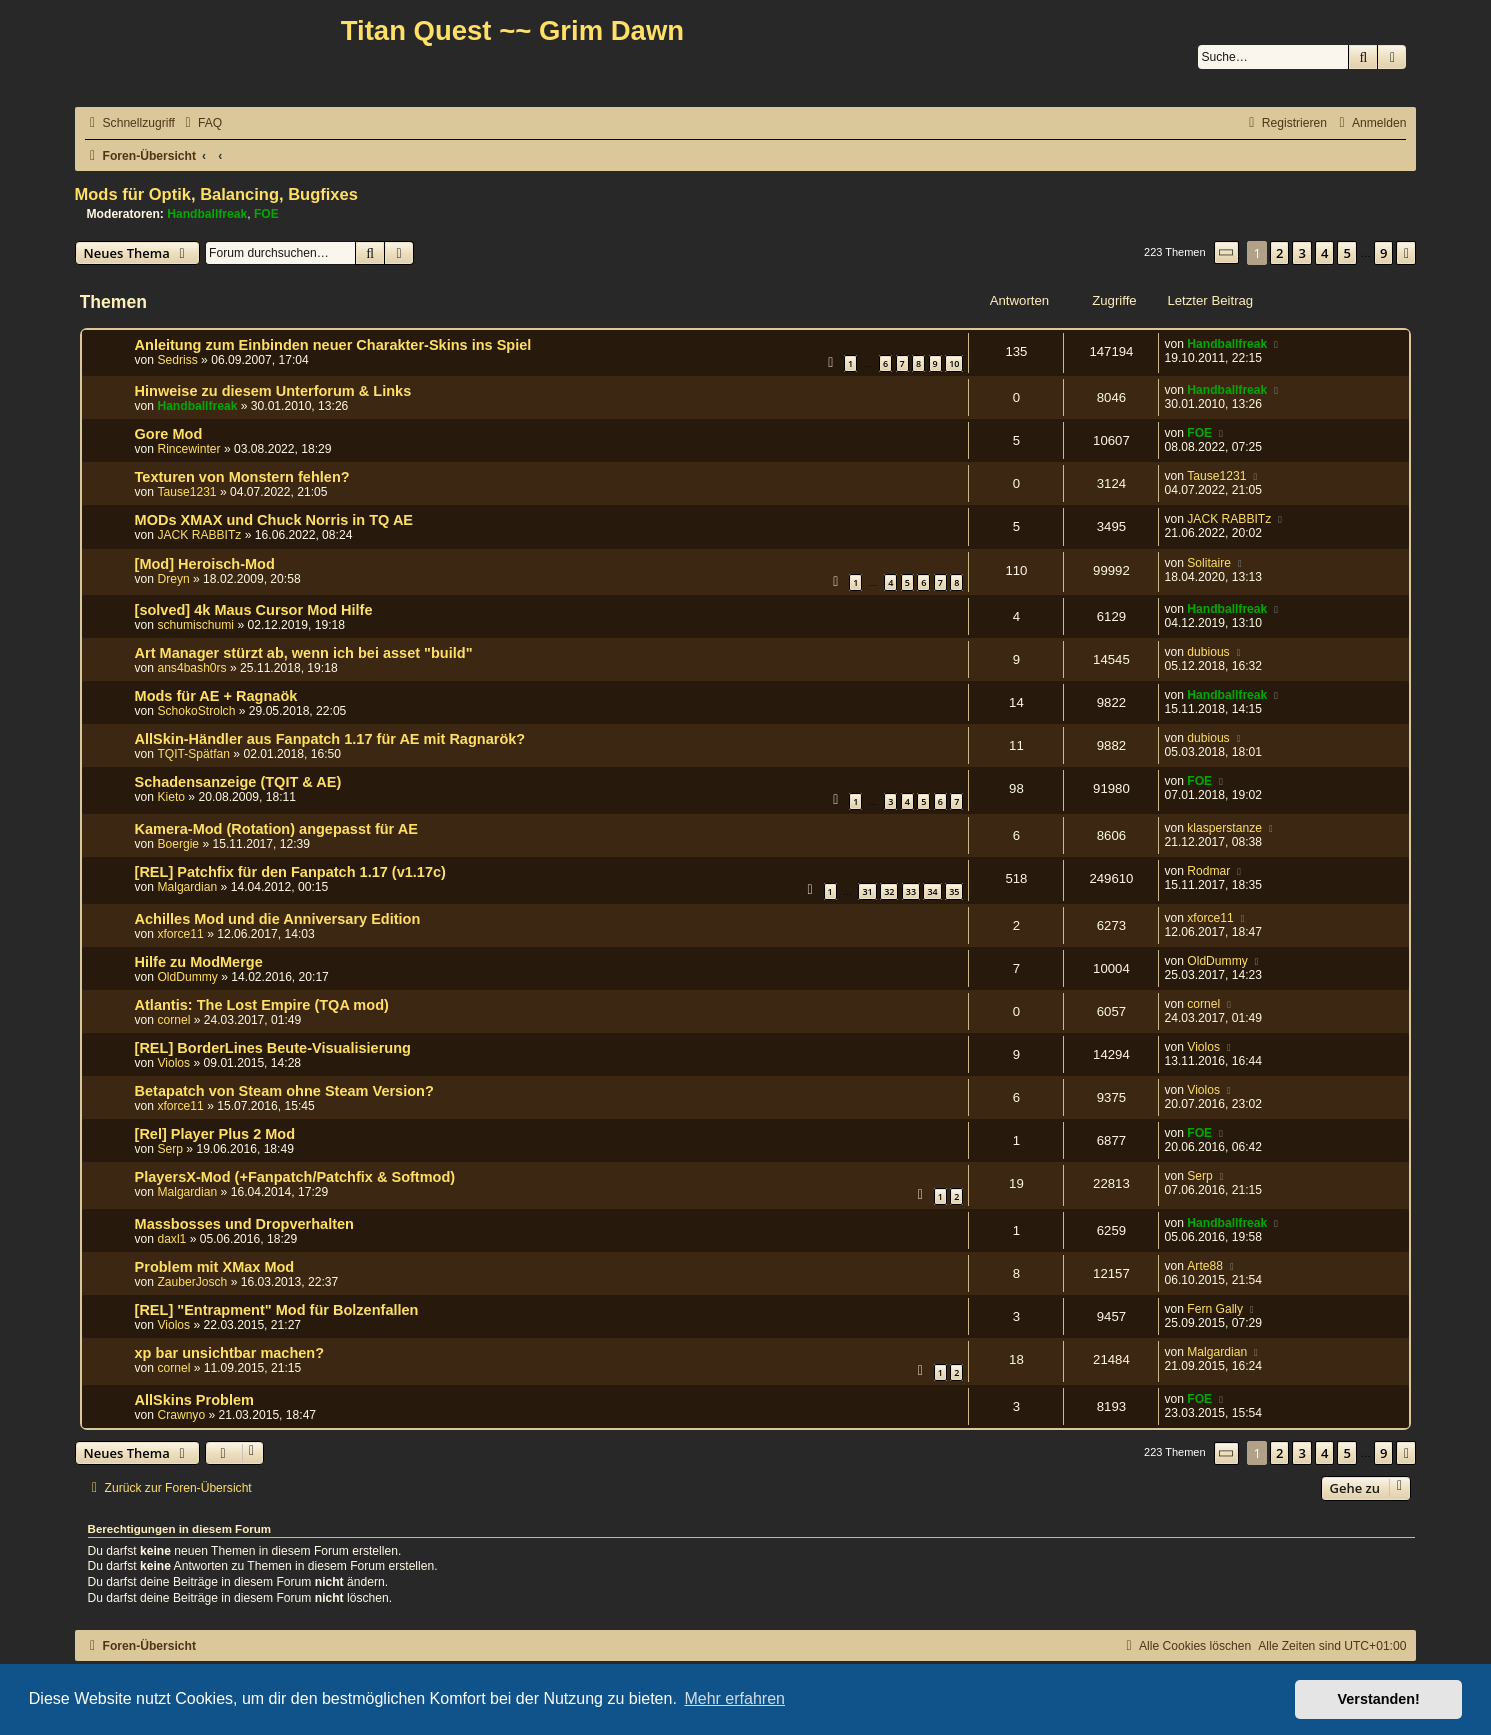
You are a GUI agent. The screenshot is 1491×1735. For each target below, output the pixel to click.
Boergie (178, 844)
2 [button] (1279, 253)
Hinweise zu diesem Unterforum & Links (273, 391)
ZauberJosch (192, 1282)
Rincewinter (188, 449)
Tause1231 (186, 492)
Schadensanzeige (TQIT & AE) (238, 782)
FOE (266, 214)
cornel (173, 1020)
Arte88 (1205, 1266)
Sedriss (177, 360)
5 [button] (1346, 253)
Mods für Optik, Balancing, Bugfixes (216, 194)
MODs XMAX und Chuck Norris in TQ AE (274, 520)
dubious (1208, 652)
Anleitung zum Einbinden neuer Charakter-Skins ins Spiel (333, 345)
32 (889, 891)
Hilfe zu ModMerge (199, 962)
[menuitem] (201, 123)
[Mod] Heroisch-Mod (205, 564)
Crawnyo (181, 1415)
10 (954, 363)
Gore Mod (169, 434)
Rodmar (1208, 871)
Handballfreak (207, 214)
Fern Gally (1215, 1309)
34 (932, 891)
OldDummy (187, 977)
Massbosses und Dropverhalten (244, 1224)
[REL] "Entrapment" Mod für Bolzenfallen (277, 1310)
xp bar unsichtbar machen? (230, 1353)
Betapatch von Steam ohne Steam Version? (284, 1091)
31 (867, 891)
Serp (170, 1149)
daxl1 (171, 1239)
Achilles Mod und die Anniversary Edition (278, 919)
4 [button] (1324, 253)
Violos (173, 1063)
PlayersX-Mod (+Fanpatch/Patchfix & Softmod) (295, 1177)
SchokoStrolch (196, 711)
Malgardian (187, 887)
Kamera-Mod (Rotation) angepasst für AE (276, 829)
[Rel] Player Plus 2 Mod (215, 1134)
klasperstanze (1224, 828)
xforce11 (180, 934)
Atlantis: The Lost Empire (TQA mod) (262, 1005)
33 (911, 891)
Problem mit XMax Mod (215, 1267)
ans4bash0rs (191, 668)
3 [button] (1301, 253)
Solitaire (1209, 563)
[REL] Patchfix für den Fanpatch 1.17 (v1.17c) (290, 872)
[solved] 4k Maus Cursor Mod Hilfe (254, 610)
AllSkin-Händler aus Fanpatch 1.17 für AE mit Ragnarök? (330, 739)
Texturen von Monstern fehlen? (242, 477)
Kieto (171, 797)
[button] (1227, 252)
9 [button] (1383, 253)
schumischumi (195, 625)
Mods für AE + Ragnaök (216, 696)
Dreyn (173, 579)
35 (954, 891)
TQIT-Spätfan (193, 754)
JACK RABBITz (199, 535)
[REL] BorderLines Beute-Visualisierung (273, 1048)
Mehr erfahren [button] (734, 1698)
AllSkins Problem (194, 1400)
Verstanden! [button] (1379, 1699)
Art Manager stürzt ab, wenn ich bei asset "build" (304, 653)
